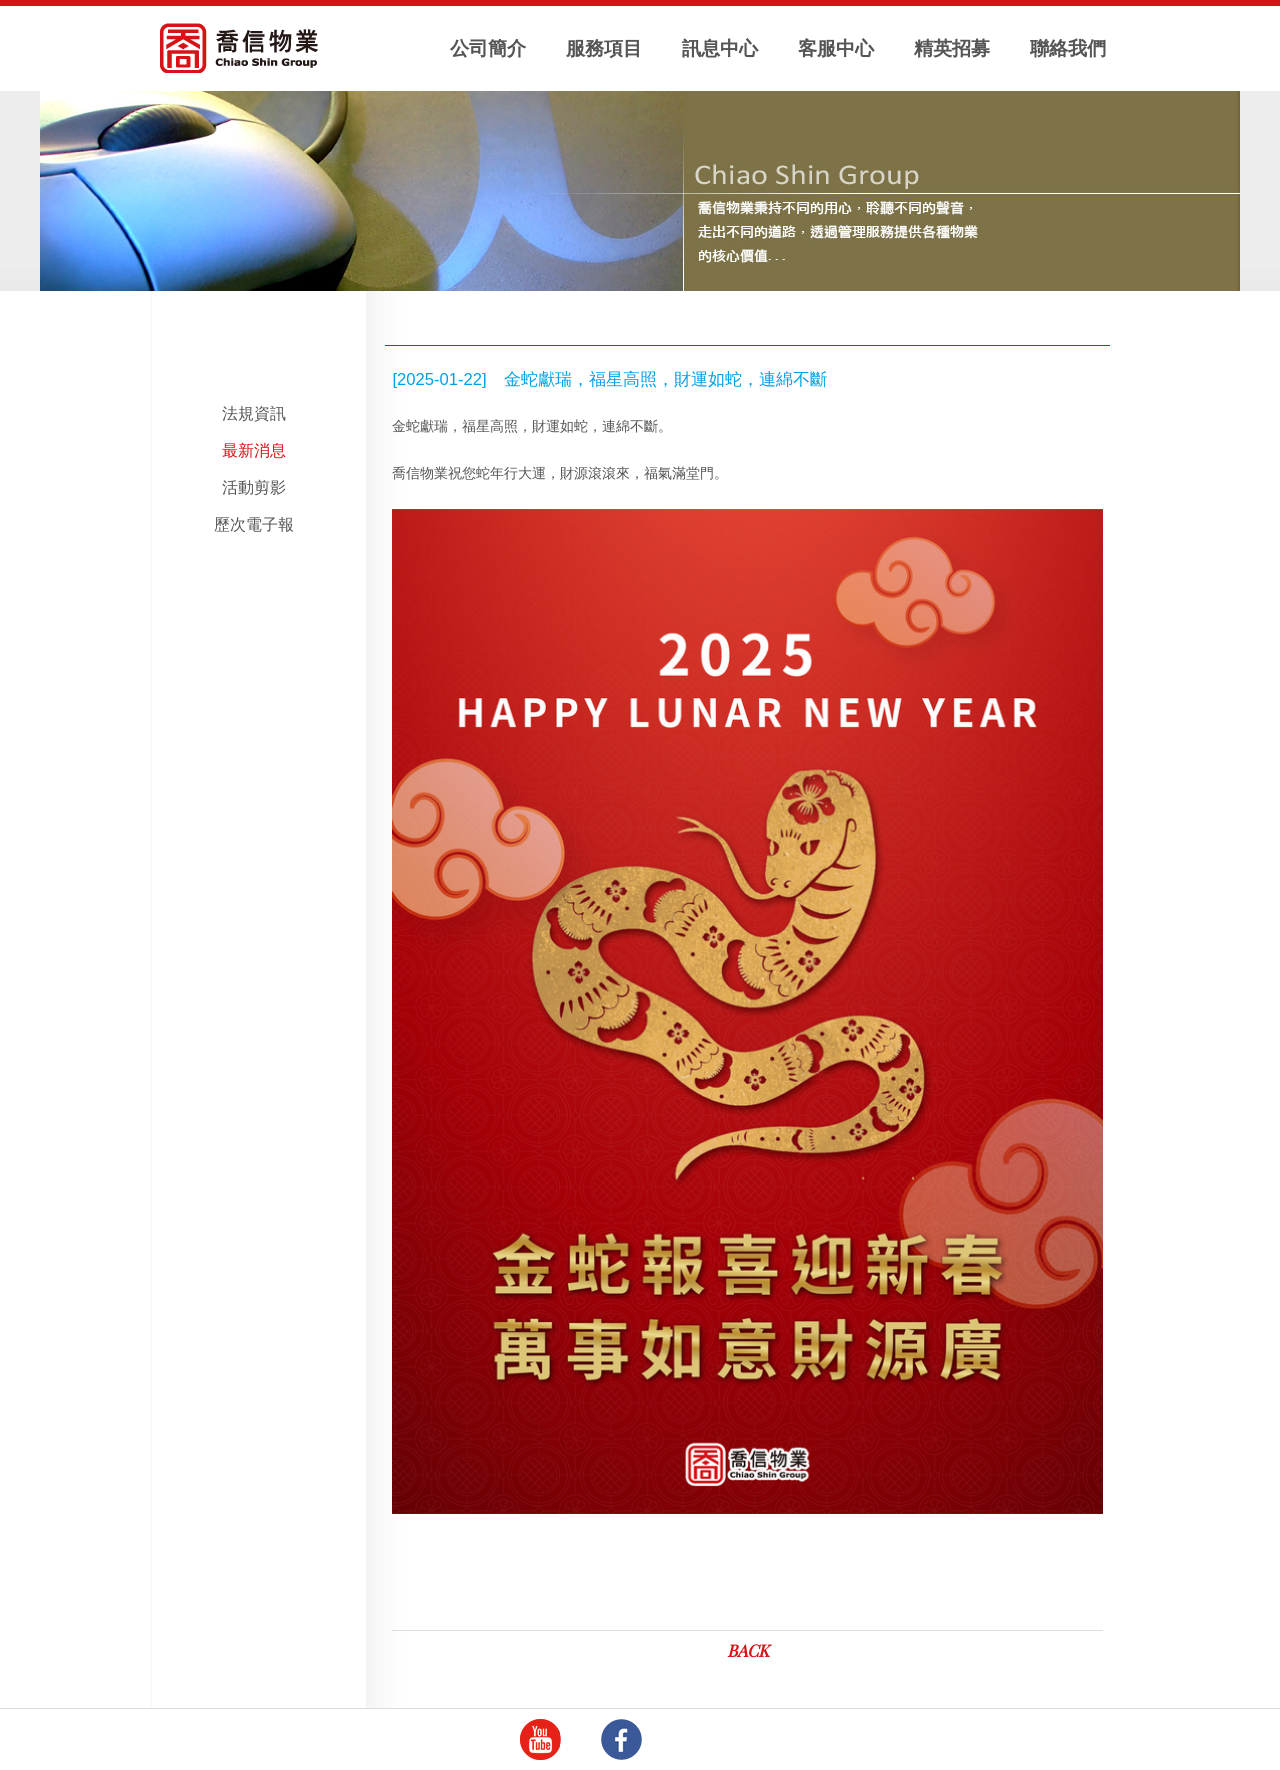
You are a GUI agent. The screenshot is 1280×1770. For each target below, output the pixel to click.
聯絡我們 (1068, 48)
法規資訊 (254, 413)
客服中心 (836, 48)
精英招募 (952, 48)
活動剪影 (254, 487)
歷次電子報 (254, 524)
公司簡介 (488, 48)
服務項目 (604, 48)
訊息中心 (720, 48)
